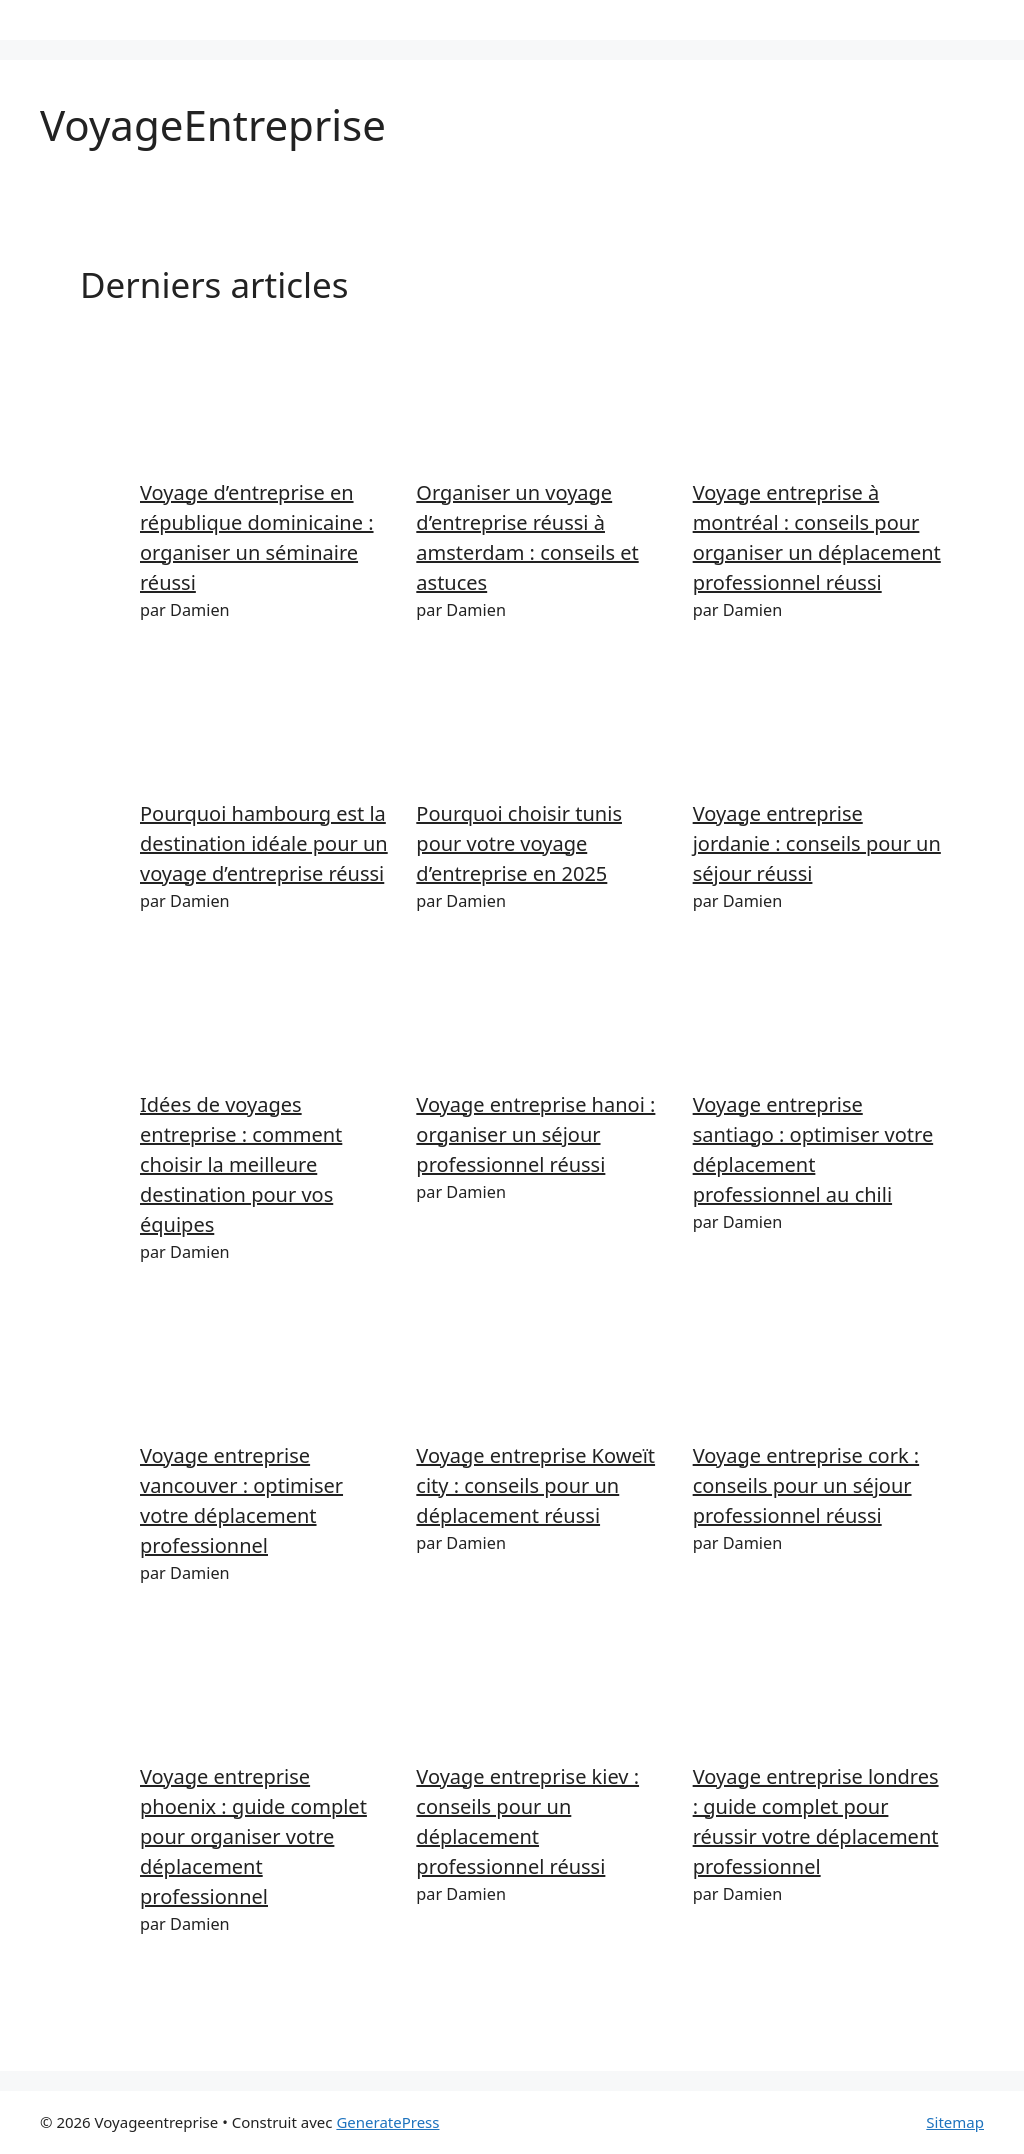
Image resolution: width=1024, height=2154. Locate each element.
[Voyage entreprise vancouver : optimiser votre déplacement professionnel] (265, 1365)
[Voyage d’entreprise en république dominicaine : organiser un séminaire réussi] (265, 402)
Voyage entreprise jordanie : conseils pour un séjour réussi (817, 843)
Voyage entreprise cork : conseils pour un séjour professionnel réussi (806, 1485)
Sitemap (955, 2122)
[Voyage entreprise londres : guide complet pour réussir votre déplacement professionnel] (818, 1686)
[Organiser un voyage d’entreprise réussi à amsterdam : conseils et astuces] (541, 402)
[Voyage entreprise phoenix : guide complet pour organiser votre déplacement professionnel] (265, 1686)
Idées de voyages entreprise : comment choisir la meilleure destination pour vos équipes (241, 1164)
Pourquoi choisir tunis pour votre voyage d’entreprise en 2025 (519, 843)
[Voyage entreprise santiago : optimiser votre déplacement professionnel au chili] (818, 1014)
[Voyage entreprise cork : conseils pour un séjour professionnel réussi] (818, 1365)
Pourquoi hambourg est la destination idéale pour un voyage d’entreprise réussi (264, 843)
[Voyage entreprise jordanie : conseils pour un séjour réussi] (818, 723)
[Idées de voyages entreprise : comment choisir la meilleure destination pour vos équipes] (265, 1014)
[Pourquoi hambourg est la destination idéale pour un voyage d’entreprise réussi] (265, 723)
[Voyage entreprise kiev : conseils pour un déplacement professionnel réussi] (541, 1686)
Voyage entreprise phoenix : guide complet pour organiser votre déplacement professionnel (253, 1836)
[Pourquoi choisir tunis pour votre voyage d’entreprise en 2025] (541, 723)
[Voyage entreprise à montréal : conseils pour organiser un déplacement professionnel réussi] (818, 402)
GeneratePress (387, 2122)
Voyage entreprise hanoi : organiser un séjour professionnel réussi (535, 1134)
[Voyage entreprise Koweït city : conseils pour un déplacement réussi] (541, 1365)
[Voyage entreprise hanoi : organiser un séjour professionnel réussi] (541, 1014)
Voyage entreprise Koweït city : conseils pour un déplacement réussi (535, 1485)
